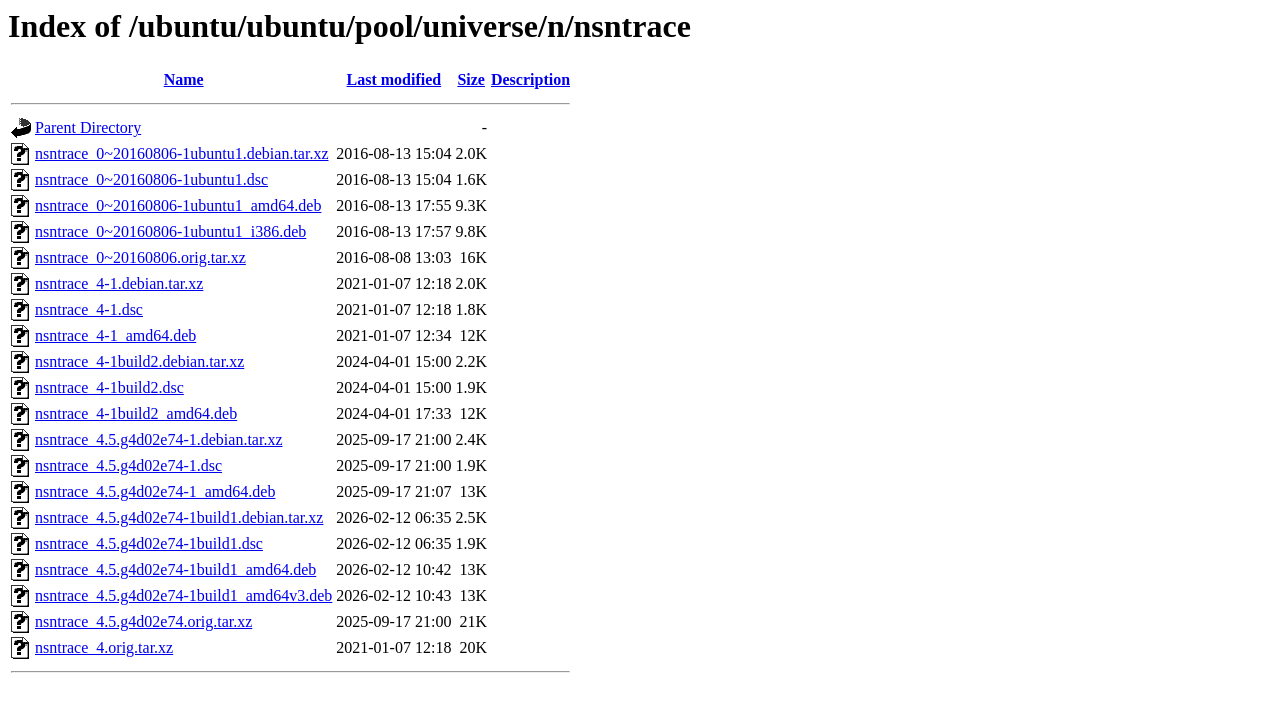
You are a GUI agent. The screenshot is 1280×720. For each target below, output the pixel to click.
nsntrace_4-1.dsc (89, 309)
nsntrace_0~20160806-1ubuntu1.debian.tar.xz (181, 153)
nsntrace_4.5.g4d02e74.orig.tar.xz (143, 621)
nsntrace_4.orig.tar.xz (104, 647)
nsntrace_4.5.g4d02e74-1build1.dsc (149, 543)
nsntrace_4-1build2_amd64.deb (136, 413)
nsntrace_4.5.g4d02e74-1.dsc (128, 465)
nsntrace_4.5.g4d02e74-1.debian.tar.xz (158, 439)
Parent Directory (88, 127)
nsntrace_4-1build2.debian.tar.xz (139, 361)
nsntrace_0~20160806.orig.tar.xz (140, 257)
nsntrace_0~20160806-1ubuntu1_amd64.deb (178, 205)
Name (184, 79)
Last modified (394, 79)
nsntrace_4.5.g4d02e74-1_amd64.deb (155, 491)
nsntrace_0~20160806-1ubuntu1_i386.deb (170, 231)
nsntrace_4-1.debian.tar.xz (119, 283)
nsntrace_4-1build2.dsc (109, 387)
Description (530, 79)
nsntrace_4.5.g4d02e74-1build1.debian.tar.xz (179, 517)
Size (471, 79)
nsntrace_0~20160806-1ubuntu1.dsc (151, 179)
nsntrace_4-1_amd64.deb (115, 335)
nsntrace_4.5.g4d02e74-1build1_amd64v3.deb (183, 595)
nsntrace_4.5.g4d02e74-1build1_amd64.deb (175, 569)
